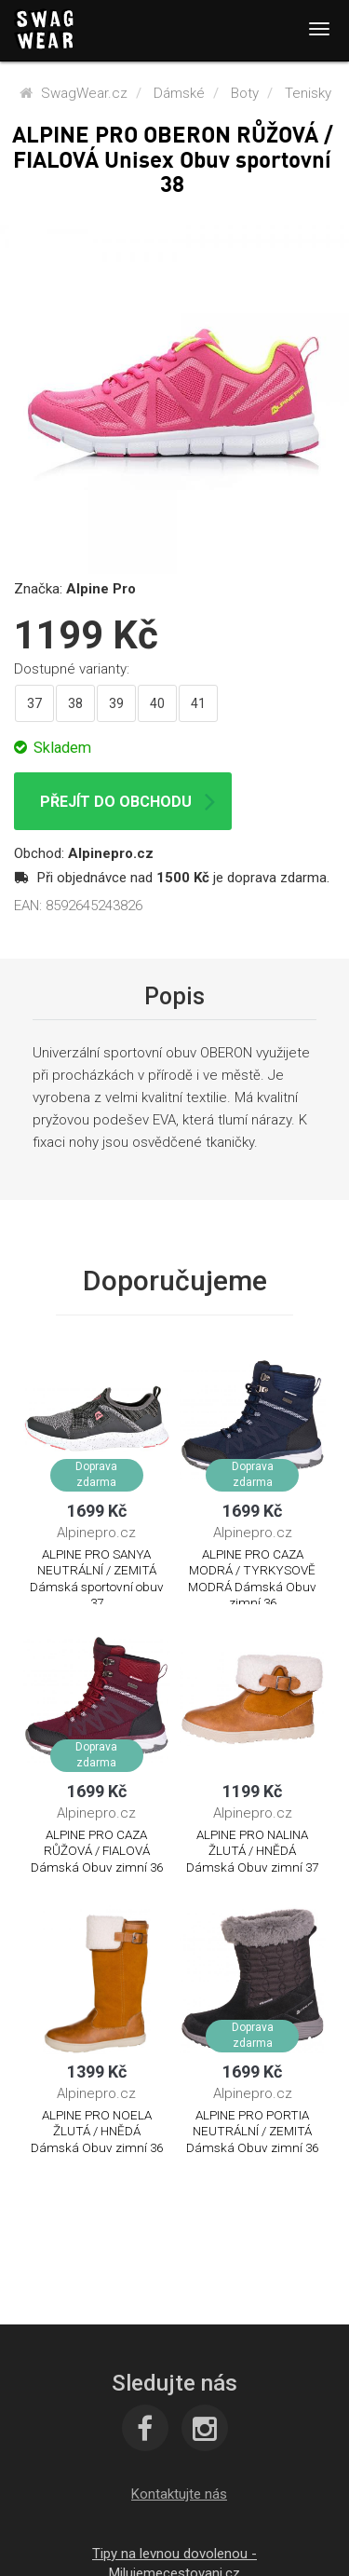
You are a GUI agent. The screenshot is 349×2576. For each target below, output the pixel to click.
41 (198, 703)
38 (75, 703)
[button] (179, 2494)
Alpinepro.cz (111, 853)
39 (116, 703)
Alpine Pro (101, 588)
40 (157, 703)
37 (34, 703)
